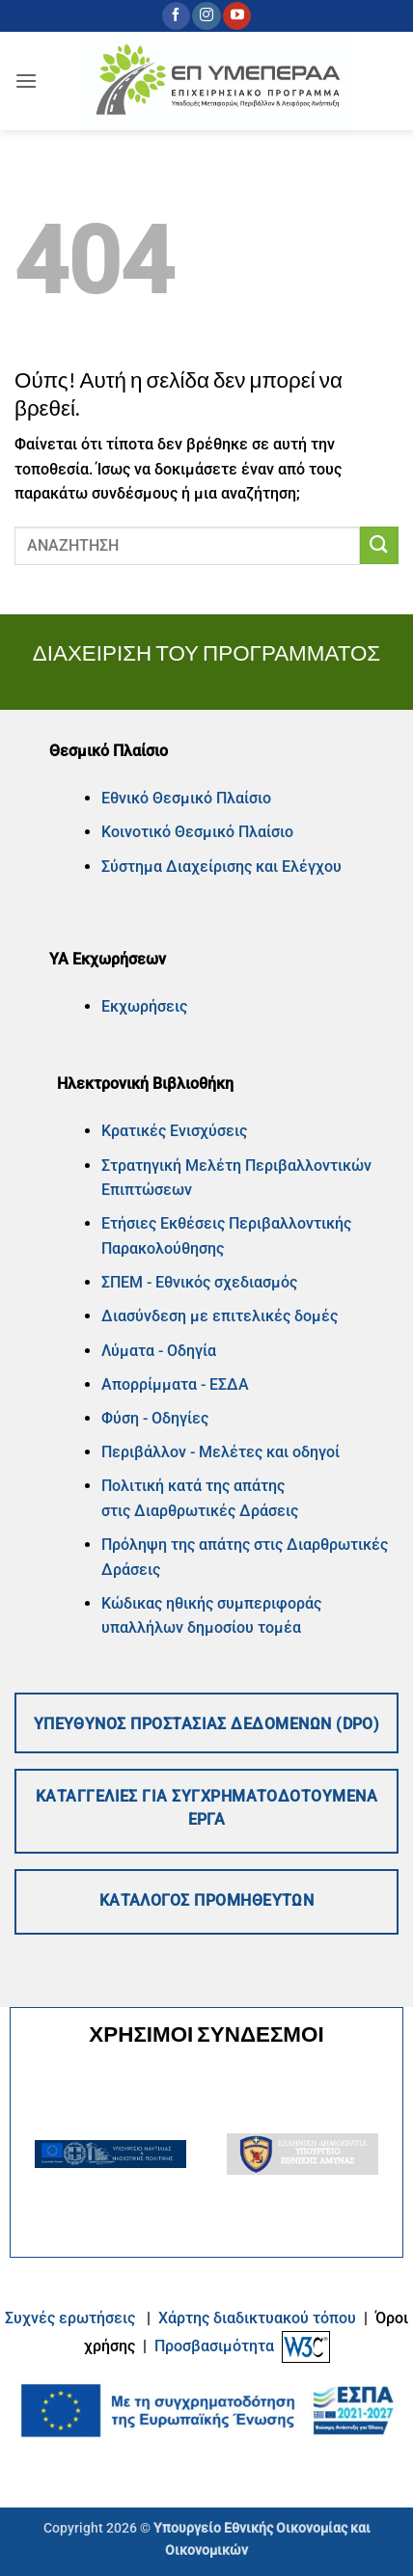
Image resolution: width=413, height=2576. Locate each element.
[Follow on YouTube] (237, 16)
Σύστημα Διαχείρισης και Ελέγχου (221, 866)
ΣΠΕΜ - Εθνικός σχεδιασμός (199, 1282)
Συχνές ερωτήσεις (70, 2318)
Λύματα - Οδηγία (158, 1351)
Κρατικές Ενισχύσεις (174, 1131)
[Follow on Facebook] (176, 16)
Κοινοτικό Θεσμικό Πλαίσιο (197, 832)
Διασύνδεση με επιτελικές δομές (219, 1316)
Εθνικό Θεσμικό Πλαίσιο (186, 798)
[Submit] (379, 545)
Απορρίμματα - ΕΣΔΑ (175, 1384)
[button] (26, 80)
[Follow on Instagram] (206, 16)
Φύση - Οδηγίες (154, 1418)
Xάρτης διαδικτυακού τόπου (259, 2318)
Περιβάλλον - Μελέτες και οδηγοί (220, 1452)
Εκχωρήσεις (144, 1006)
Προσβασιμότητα (214, 2346)
